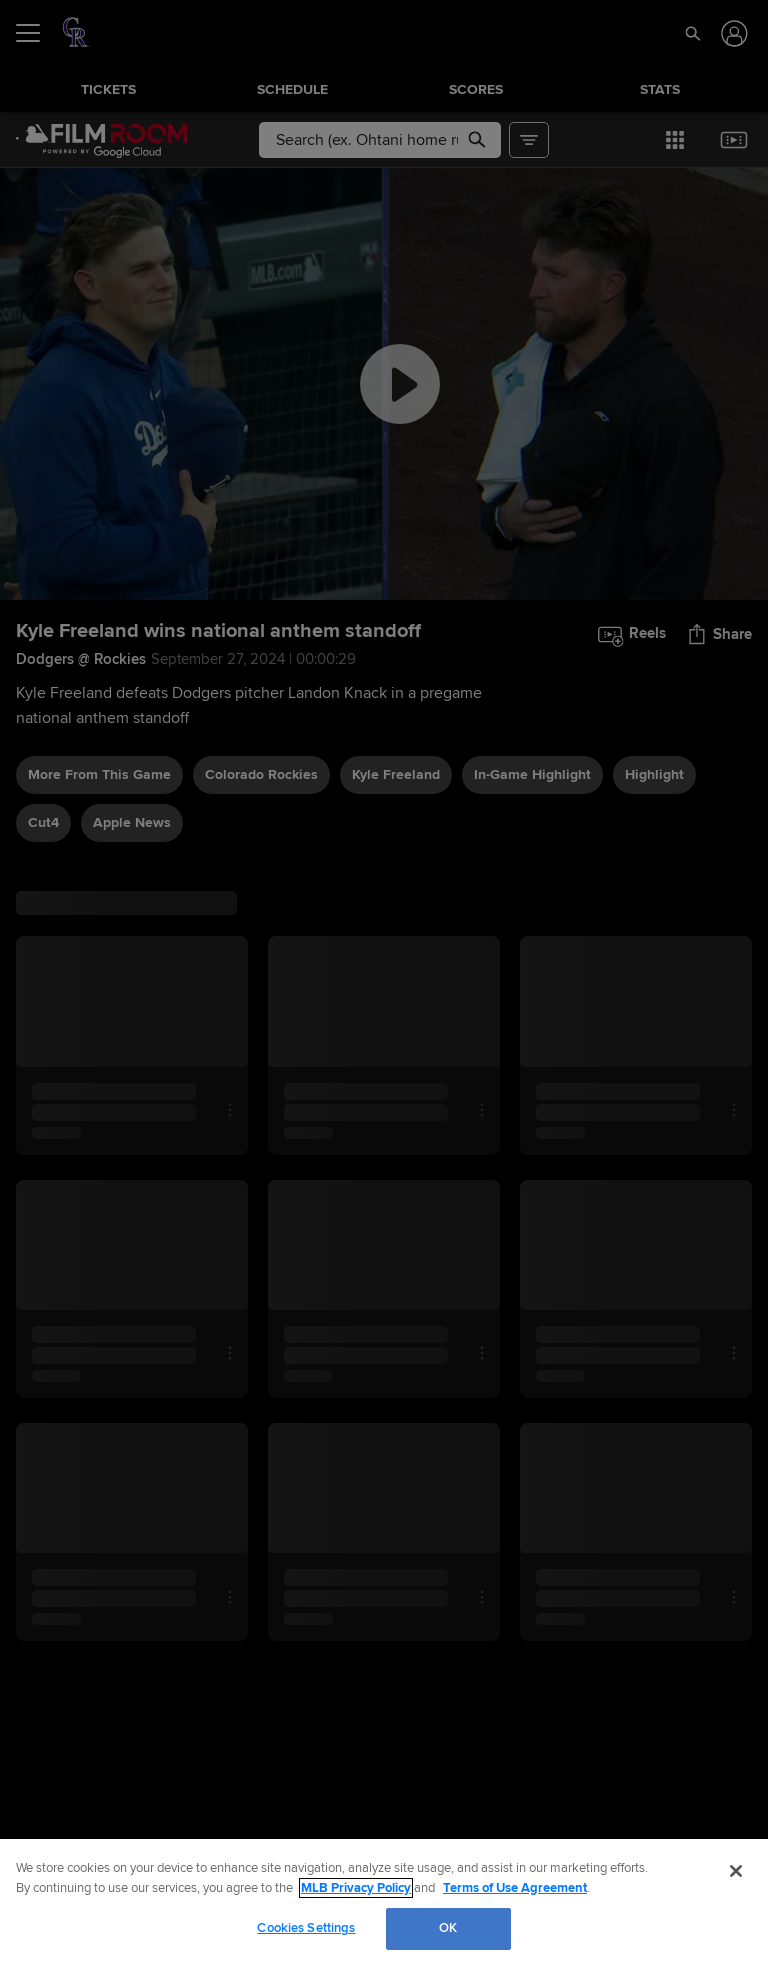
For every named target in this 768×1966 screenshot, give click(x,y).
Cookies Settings (306, 1928)
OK (448, 1928)
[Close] (736, 1871)
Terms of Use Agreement (515, 1888)
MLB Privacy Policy (356, 1888)
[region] (384, 1902)
